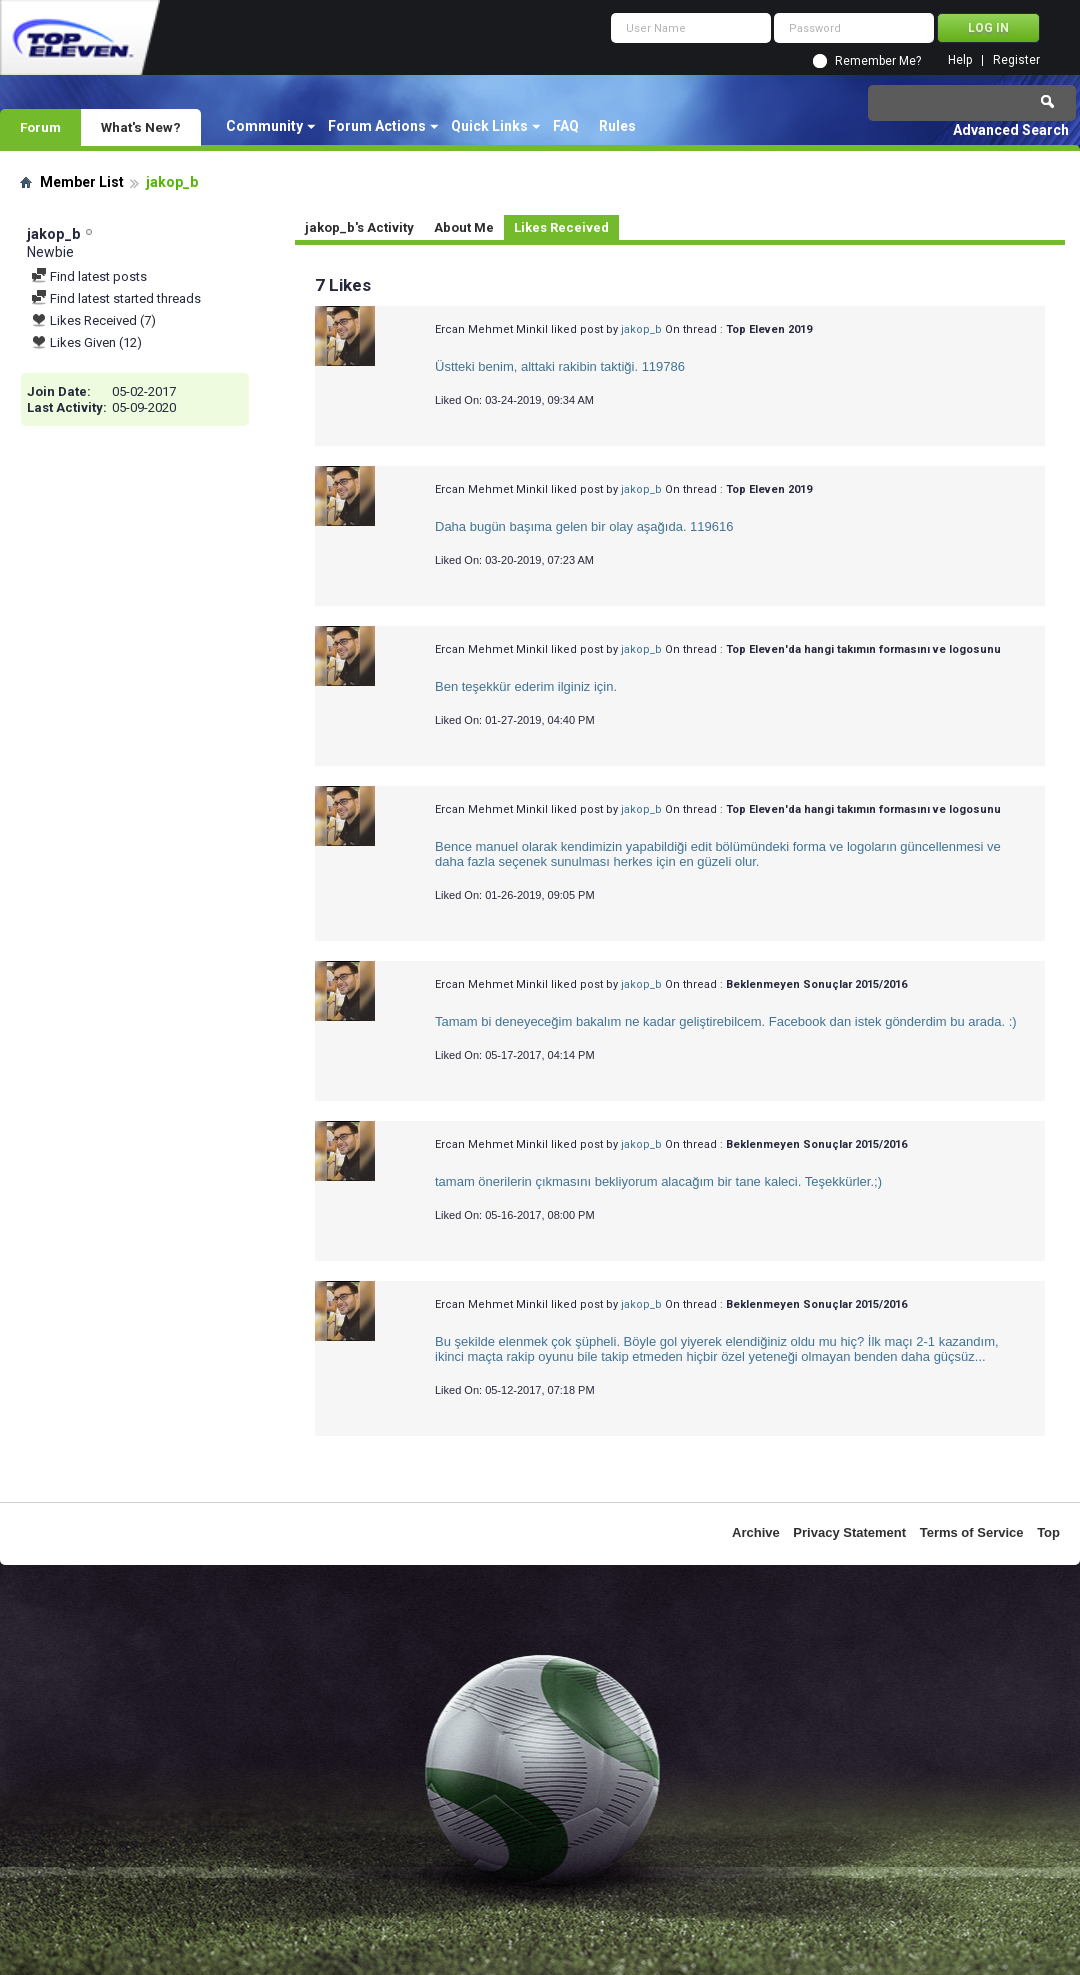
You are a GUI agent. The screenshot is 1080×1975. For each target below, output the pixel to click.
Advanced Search (1011, 130)
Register (1016, 60)
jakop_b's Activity (359, 227)
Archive (756, 1532)
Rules (617, 126)
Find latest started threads (116, 298)
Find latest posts (89, 276)
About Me (464, 227)
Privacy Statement (849, 1532)
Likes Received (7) (93, 320)
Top (1048, 1532)
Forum (40, 127)
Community (264, 126)
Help (960, 60)
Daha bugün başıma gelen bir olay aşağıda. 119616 (584, 526)
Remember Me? (878, 61)
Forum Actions (377, 126)
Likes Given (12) (86, 342)
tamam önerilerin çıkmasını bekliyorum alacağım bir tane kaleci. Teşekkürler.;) (658, 1181)
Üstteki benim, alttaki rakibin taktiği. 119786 (560, 366)
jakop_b (641, 329)
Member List (82, 182)
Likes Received (561, 227)
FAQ (566, 126)
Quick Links (489, 126)
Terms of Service (972, 1532)
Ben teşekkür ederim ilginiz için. (526, 686)
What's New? (141, 127)
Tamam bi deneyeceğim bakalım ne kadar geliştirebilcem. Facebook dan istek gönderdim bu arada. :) (726, 1021)
